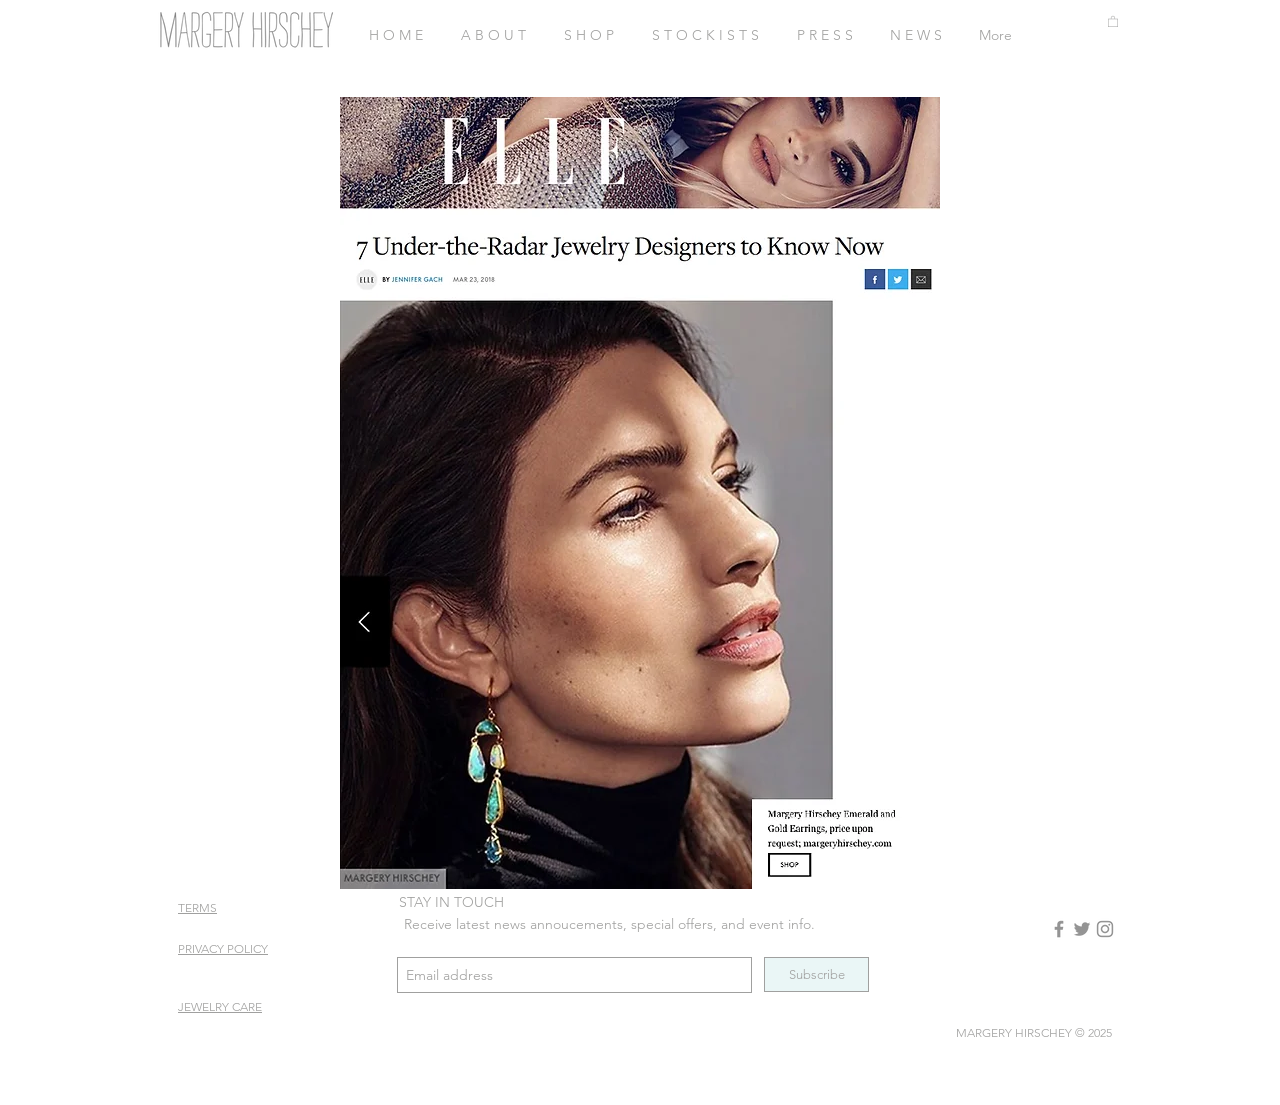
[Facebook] (1059, 929)
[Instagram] (1105, 929)
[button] (1113, 21)
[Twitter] (1082, 929)
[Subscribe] (816, 974)
